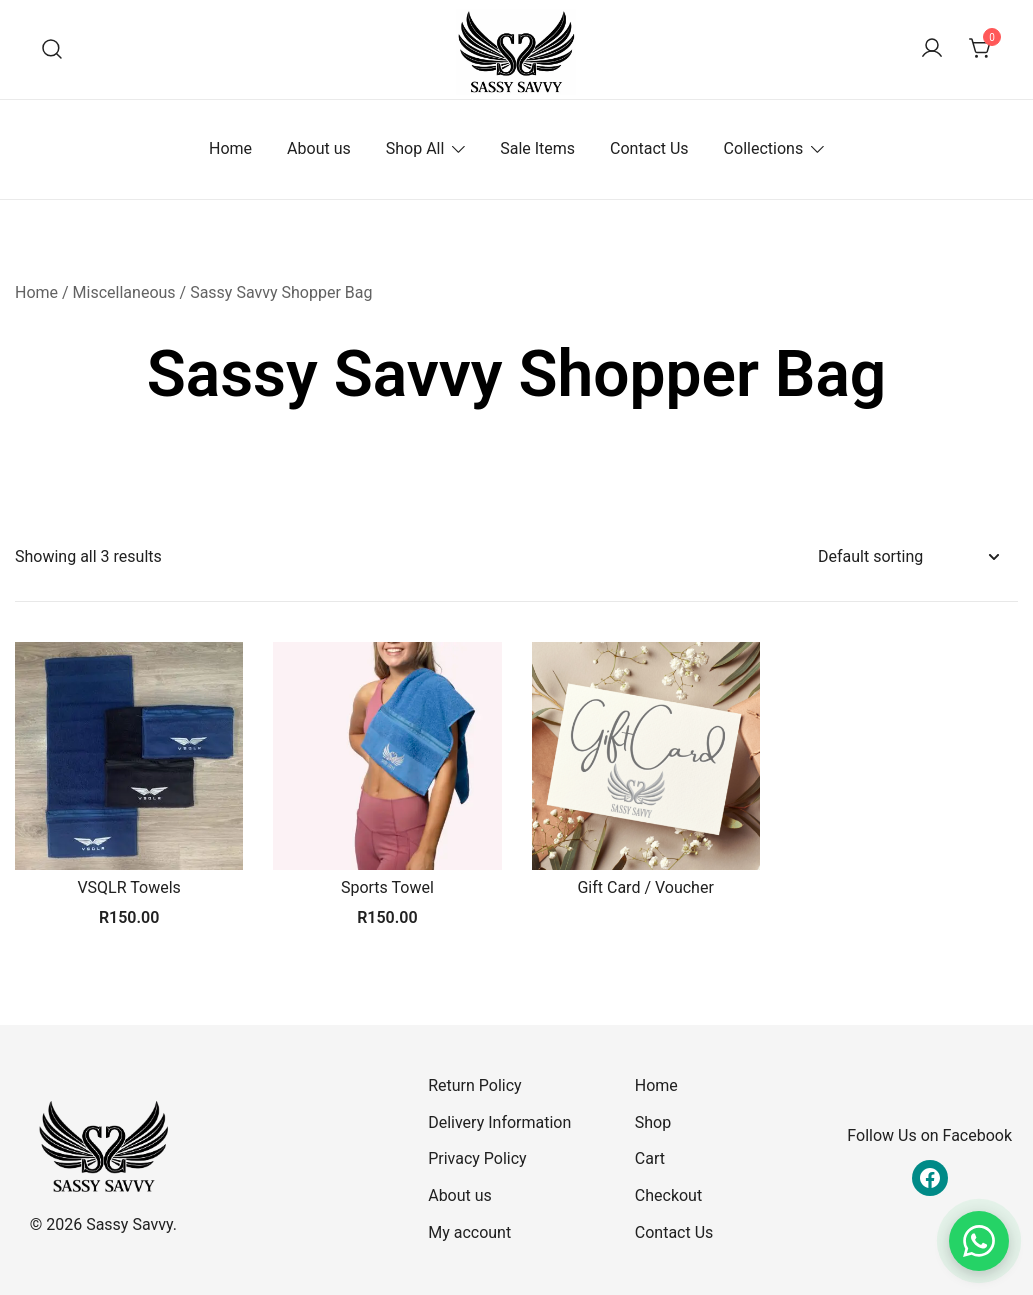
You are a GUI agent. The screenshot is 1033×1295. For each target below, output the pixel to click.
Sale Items (537, 148)
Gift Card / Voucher (645, 887)
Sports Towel (387, 887)
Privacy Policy (477, 1158)
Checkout (668, 1195)
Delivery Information (499, 1122)
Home (230, 148)
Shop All (415, 148)
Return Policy (474, 1085)
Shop (653, 1122)
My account (469, 1232)
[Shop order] (908, 557)
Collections (764, 148)
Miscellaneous (124, 292)
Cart (650, 1158)
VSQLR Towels (128, 887)
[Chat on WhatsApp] (979, 1241)
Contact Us (649, 148)
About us (319, 148)
